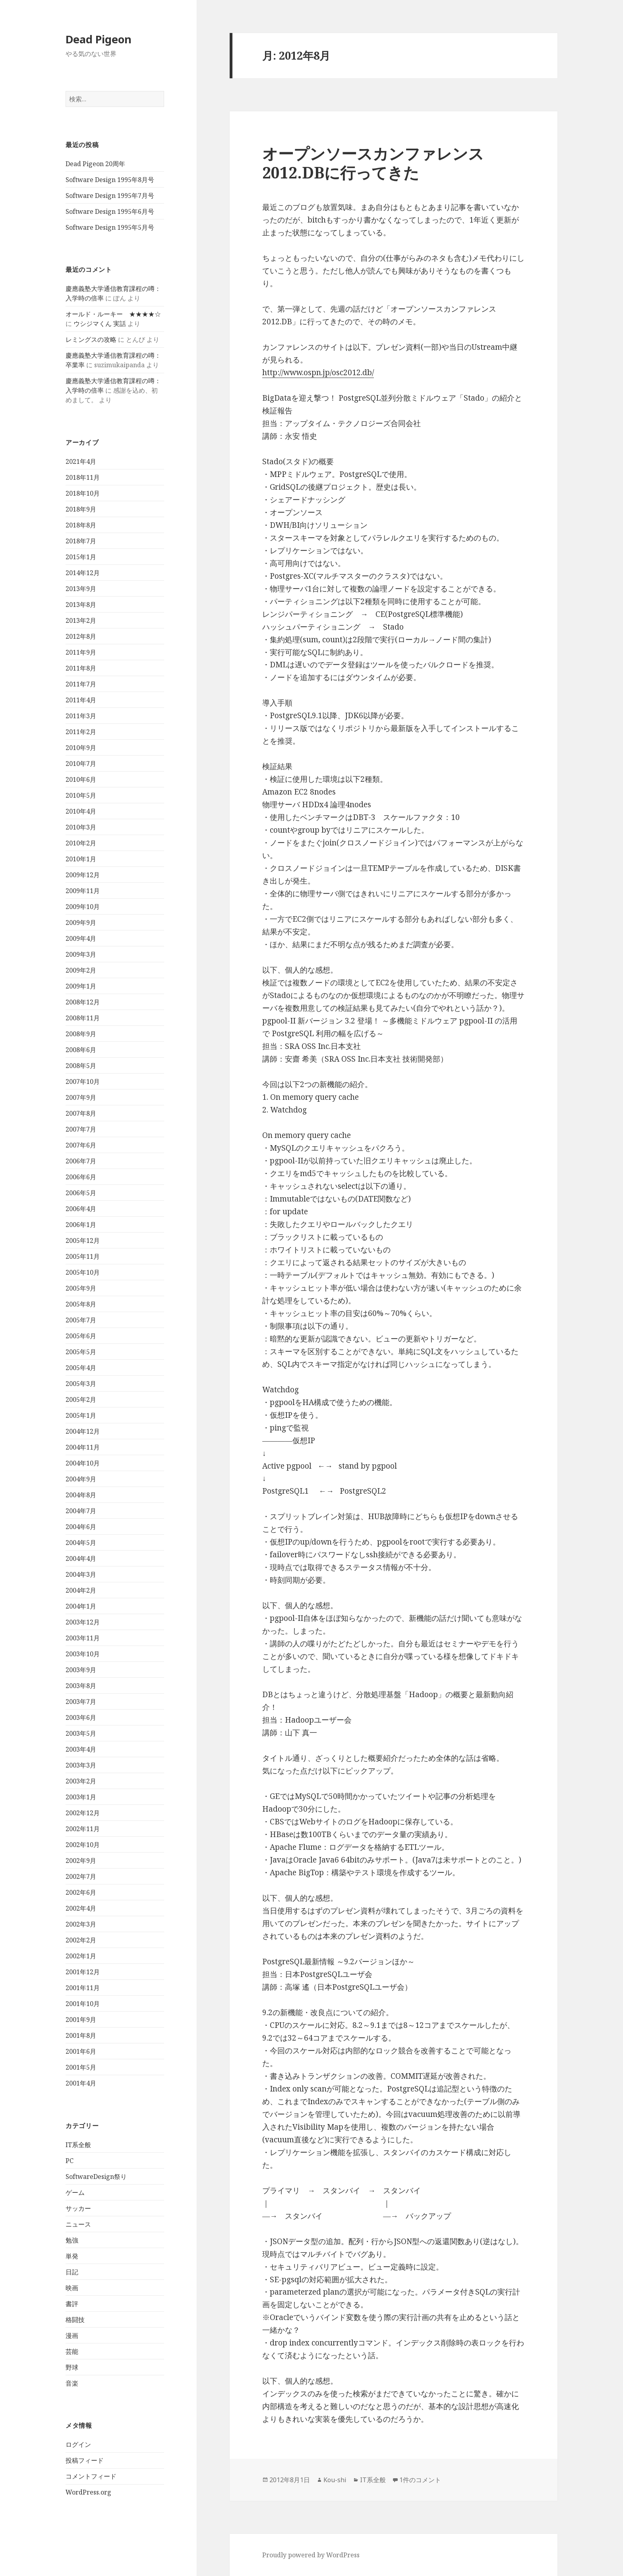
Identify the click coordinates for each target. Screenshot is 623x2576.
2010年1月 (81, 859)
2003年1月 (81, 1797)
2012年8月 (81, 636)
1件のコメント (420, 2479)
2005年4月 (81, 1367)
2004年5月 (81, 1542)
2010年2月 (81, 843)
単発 (72, 2256)
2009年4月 (81, 938)
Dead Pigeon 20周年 (95, 163)
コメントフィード (91, 2476)
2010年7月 (81, 763)
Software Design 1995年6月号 (110, 211)
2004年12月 (83, 1431)
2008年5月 (81, 1065)
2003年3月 (81, 1765)
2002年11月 (83, 1828)
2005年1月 (81, 1415)
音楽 (72, 2383)
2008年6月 (81, 1049)
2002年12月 (83, 1812)
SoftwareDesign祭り (96, 2176)
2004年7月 (81, 1510)
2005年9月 (81, 1288)
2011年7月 (81, 684)
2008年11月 (83, 1018)
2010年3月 (81, 827)
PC (70, 2160)
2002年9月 (81, 1860)
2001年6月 (81, 2051)
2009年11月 (83, 890)
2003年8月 (81, 1685)
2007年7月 (81, 1129)
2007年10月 (83, 1081)
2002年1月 (81, 1956)
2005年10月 (83, 1272)
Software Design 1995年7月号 (110, 195)
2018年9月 (81, 509)
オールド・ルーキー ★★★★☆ (113, 314)
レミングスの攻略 (91, 339)
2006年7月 (81, 1161)
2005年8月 (81, 1304)
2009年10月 (83, 906)
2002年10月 (83, 1844)
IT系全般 (78, 2144)
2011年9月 (81, 652)
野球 (72, 2367)
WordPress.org (88, 2492)
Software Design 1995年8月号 (110, 179)
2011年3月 (81, 715)
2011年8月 (81, 668)
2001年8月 (81, 2035)
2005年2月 (81, 1399)
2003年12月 (83, 1622)
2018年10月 (83, 493)
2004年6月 (81, 1526)
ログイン (78, 2444)
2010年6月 (81, 779)
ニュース (78, 2224)
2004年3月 (81, 1574)
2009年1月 (81, 986)
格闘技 (75, 2319)
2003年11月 (83, 1638)
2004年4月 (81, 1558)
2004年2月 (81, 1590)
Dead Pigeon (99, 39)
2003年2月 (81, 1781)
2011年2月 (81, 731)
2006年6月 (81, 1177)
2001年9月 (81, 2019)
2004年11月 (83, 1447)
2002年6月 (81, 1892)
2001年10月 (83, 2003)
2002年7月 (81, 1876)
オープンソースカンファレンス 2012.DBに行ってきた (373, 163)
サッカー (78, 2208)
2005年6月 (81, 1336)
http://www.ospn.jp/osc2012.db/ (318, 372)
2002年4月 (81, 1908)
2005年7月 (81, 1320)
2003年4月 (81, 1749)
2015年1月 (81, 556)
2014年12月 (83, 572)
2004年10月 (83, 1463)
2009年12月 (83, 874)
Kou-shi (334, 2479)
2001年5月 (81, 2067)
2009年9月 (81, 922)
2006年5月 (81, 1192)
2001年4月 (81, 2083)
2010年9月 (81, 747)
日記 (72, 2272)
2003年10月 (83, 1653)
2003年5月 (81, 1733)
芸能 (72, 2351)
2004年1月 (81, 1606)
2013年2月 (81, 620)
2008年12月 (83, 1002)
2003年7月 (81, 1701)
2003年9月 (81, 1669)
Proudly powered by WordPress (311, 2555)
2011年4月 (81, 700)
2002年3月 (81, 1924)
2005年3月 (81, 1383)
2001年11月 (83, 1987)
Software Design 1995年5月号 (110, 227)
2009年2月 (81, 970)
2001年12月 (83, 1971)
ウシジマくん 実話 (100, 323)
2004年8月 (81, 1495)
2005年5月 (81, 1351)
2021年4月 (81, 461)
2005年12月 (83, 1240)
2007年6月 (81, 1145)
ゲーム (75, 2192)
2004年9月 (81, 1479)
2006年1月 (81, 1224)
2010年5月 (81, 795)
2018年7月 (81, 541)
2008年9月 (81, 1033)
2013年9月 (81, 588)
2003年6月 (81, 1717)
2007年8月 (81, 1113)
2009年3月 (81, 954)
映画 (72, 2287)
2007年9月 (81, 1097)
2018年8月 (81, 525)
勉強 (72, 2240)
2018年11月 (83, 477)
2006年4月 (81, 1208)
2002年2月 (81, 1940)
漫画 (72, 2335)
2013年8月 (81, 604)
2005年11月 (83, 1256)
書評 (72, 2303)
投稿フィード (85, 2460)
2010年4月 (81, 811)
